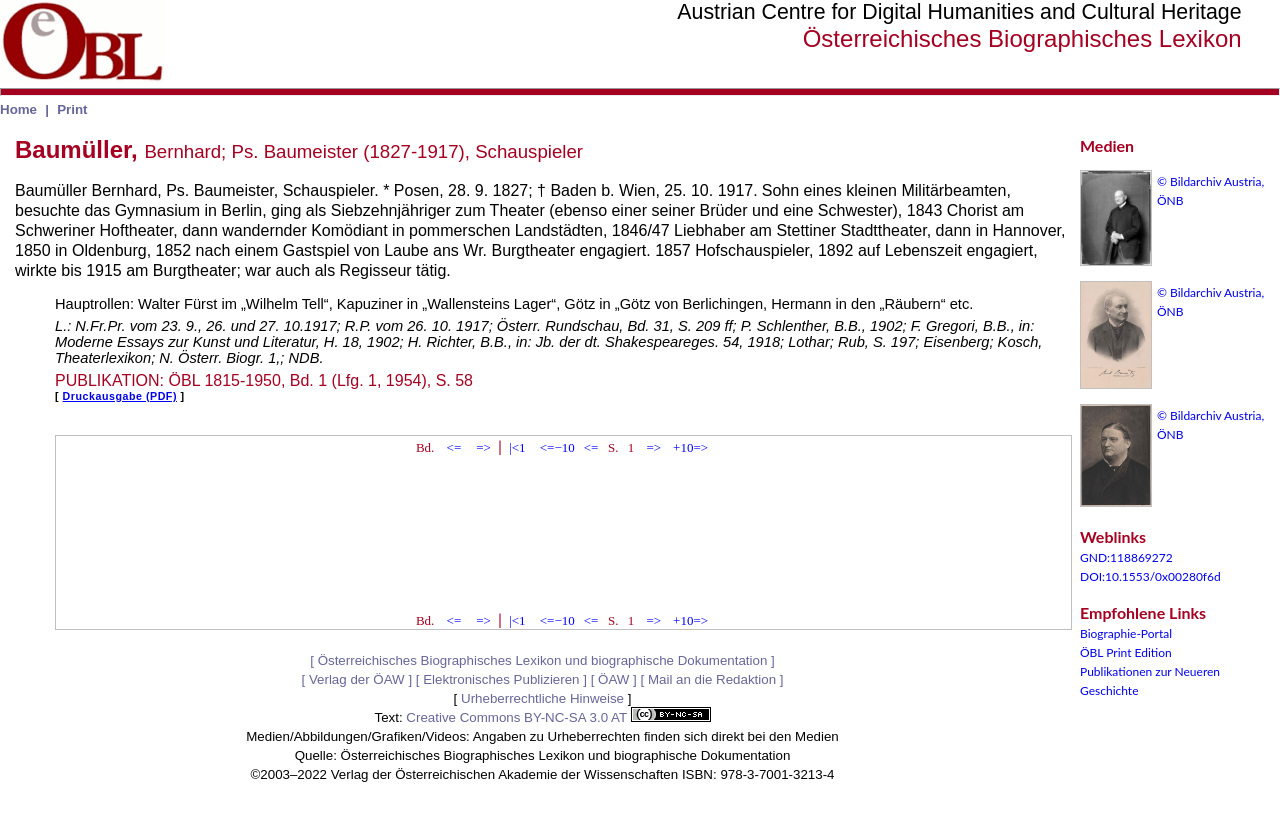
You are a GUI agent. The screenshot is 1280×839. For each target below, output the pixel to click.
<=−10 (557, 447)
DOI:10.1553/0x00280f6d (1150, 576)
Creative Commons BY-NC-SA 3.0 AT (558, 717)
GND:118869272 (1126, 557)
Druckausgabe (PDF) (120, 396)
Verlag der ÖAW (357, 679)
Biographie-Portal (1126, 633)
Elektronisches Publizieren (501, 679)
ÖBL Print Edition (1126, 652)
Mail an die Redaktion (712, 679)
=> (483, 447)
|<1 (517, 447)
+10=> (690, 447)
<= (454, 447)
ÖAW (613, 679)
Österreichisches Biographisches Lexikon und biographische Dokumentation (543, 660)
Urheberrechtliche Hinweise (542, 698)
